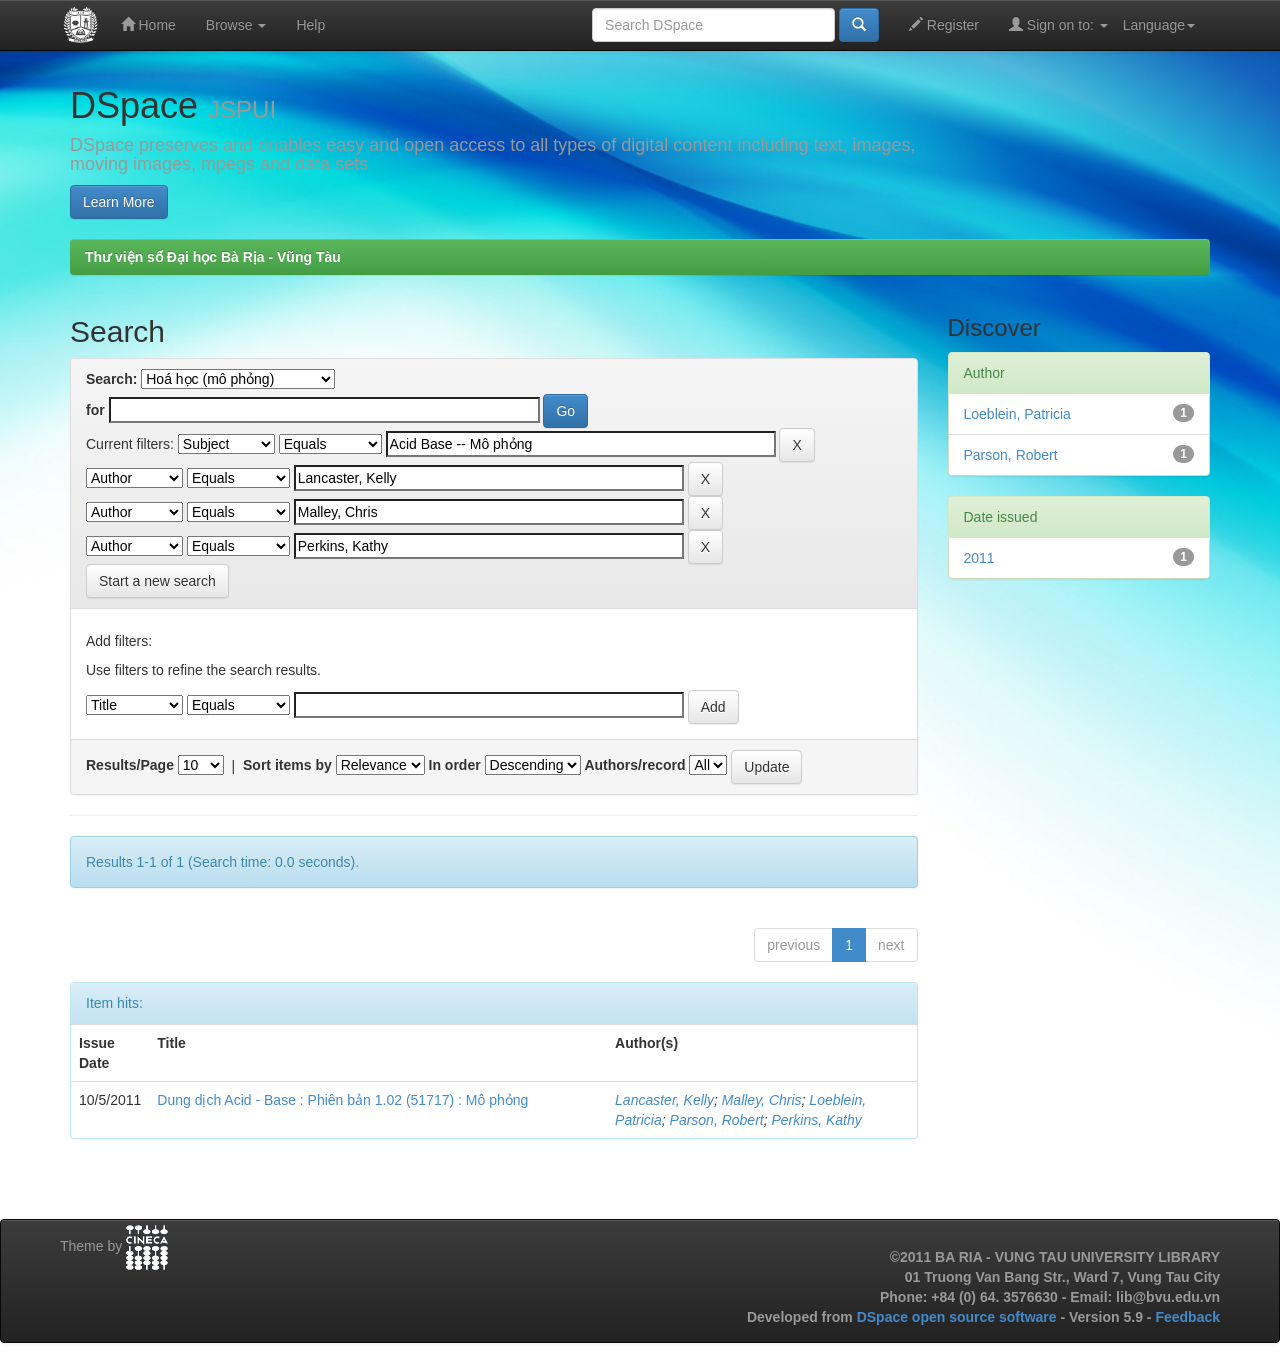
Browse (236, 25)
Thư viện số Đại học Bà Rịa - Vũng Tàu (213, 257)
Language (1159, 25)
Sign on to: (1058, 24)
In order (455, 765)
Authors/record (634, 765)
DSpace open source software (959, 1317)
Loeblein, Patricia (1017, 414)
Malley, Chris (762, 1100)
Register (944, 24)
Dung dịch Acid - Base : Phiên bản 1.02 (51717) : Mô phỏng (342, 1100)
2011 (979, 558)
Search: (111, 379)
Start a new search (157, 581)
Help (310, 25)
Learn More (119, 202)
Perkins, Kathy (817, 1120)
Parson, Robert (717, 1120)
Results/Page (130, 765)
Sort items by (287, 765)
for (95, 410)
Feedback (1187, 1317)
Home (148, 24)
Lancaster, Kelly (664, 1100)
